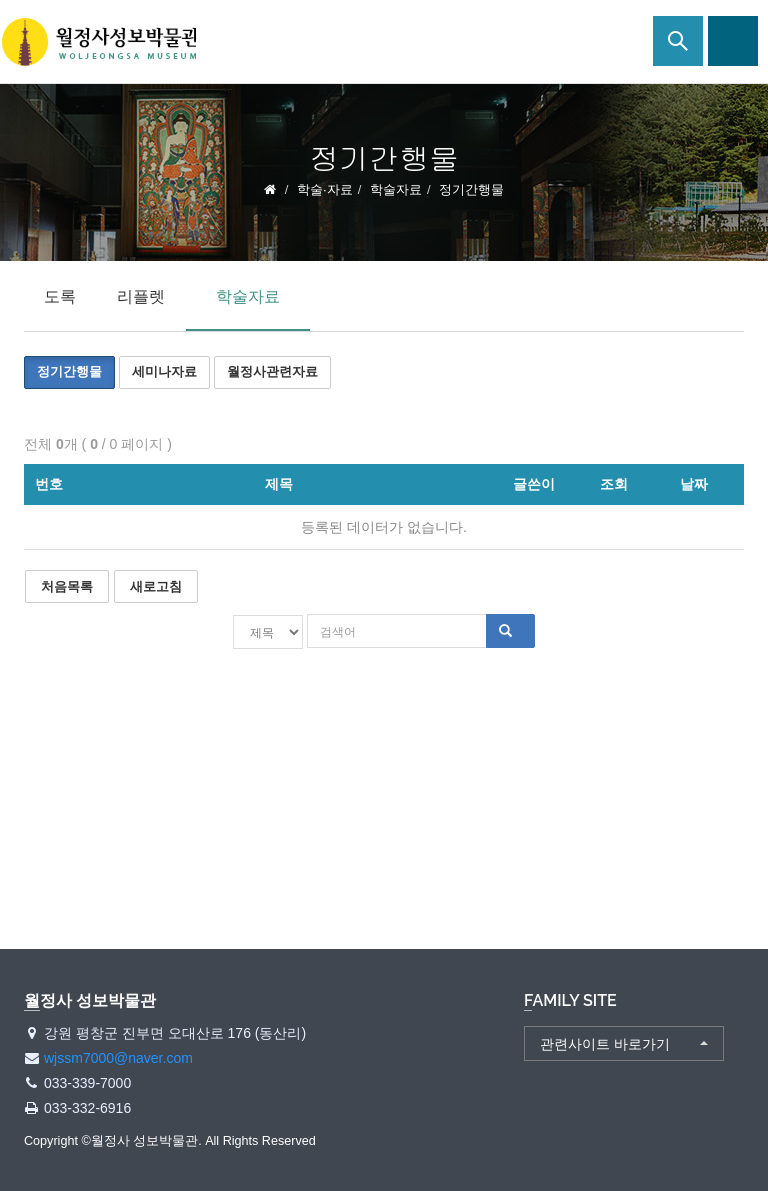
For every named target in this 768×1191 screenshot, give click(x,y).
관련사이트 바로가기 (605, 1044)
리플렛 (141, 296)
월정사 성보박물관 (100, 42)
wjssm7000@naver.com (118, 1058)
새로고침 (156, 586)
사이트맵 (733, 41)
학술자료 (396, 189)
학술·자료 (325, 189)
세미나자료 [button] (164, 371)
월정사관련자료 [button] (272, 371)
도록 (60, 296)
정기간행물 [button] (69, 371)
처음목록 (67, 586)
